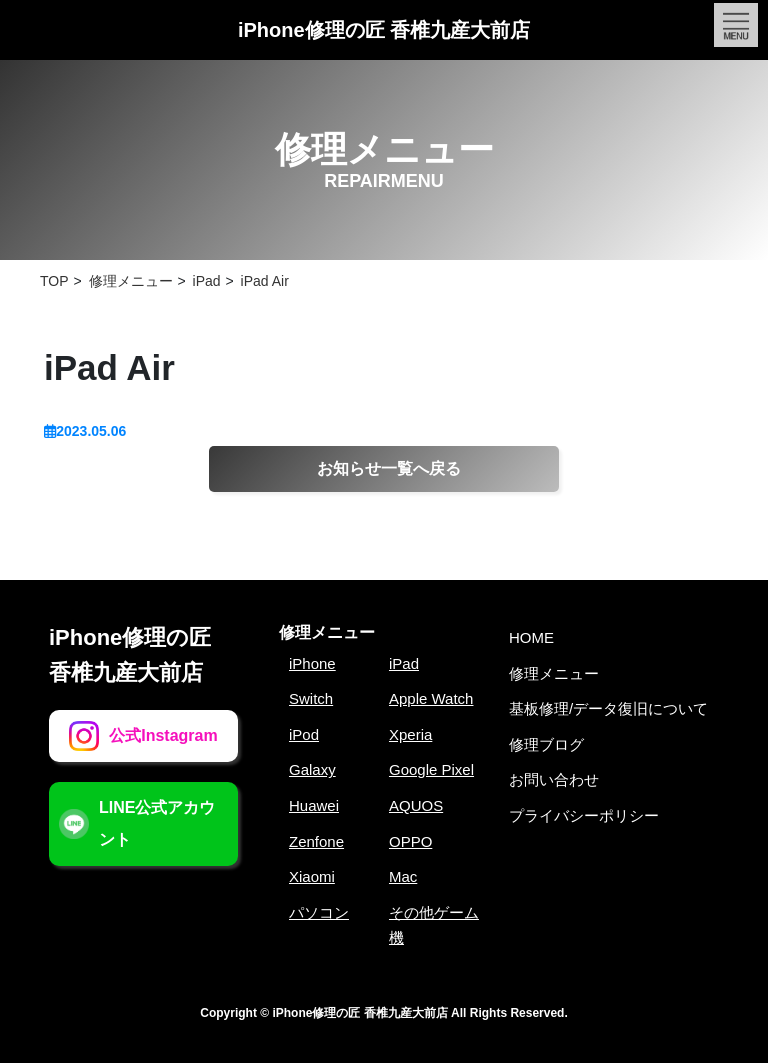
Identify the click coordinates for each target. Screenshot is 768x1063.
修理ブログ (546, 744)
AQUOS (416, 805)
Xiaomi (312, 876)
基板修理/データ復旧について (608, 708)
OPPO (410, 841)
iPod (304, 734)
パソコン (319, 912)
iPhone (312, 663)
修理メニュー (327, 632)
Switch (311, 698)
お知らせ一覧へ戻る (389, 468)
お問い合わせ (554, 779)
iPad (404, 663)
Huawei (314, 805)
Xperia (410, 734)
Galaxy (312, 769)
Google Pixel (431, 769)
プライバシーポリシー (584, 815)
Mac (403, 876)
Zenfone (316, 841)
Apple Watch (431, 698)
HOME (531, 637)
